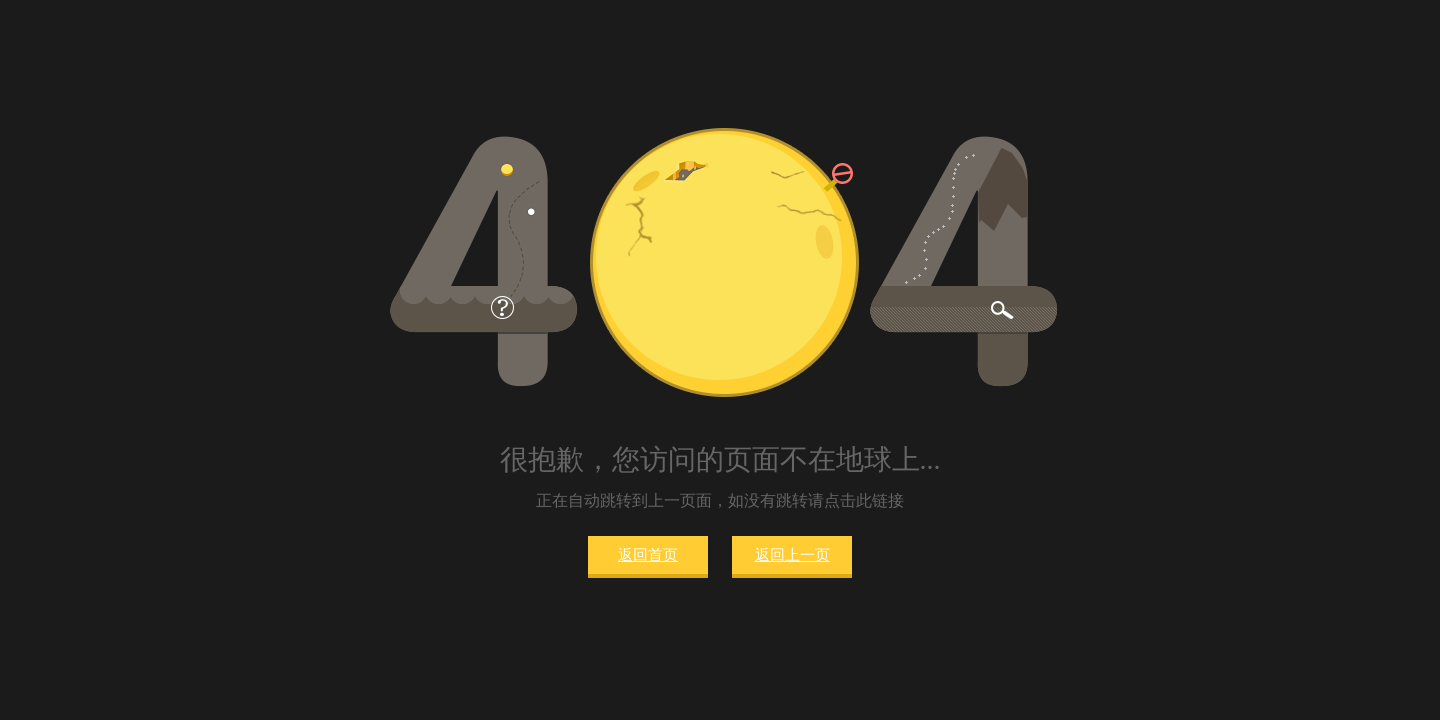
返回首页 (648, 555)
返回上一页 (792, 555)
